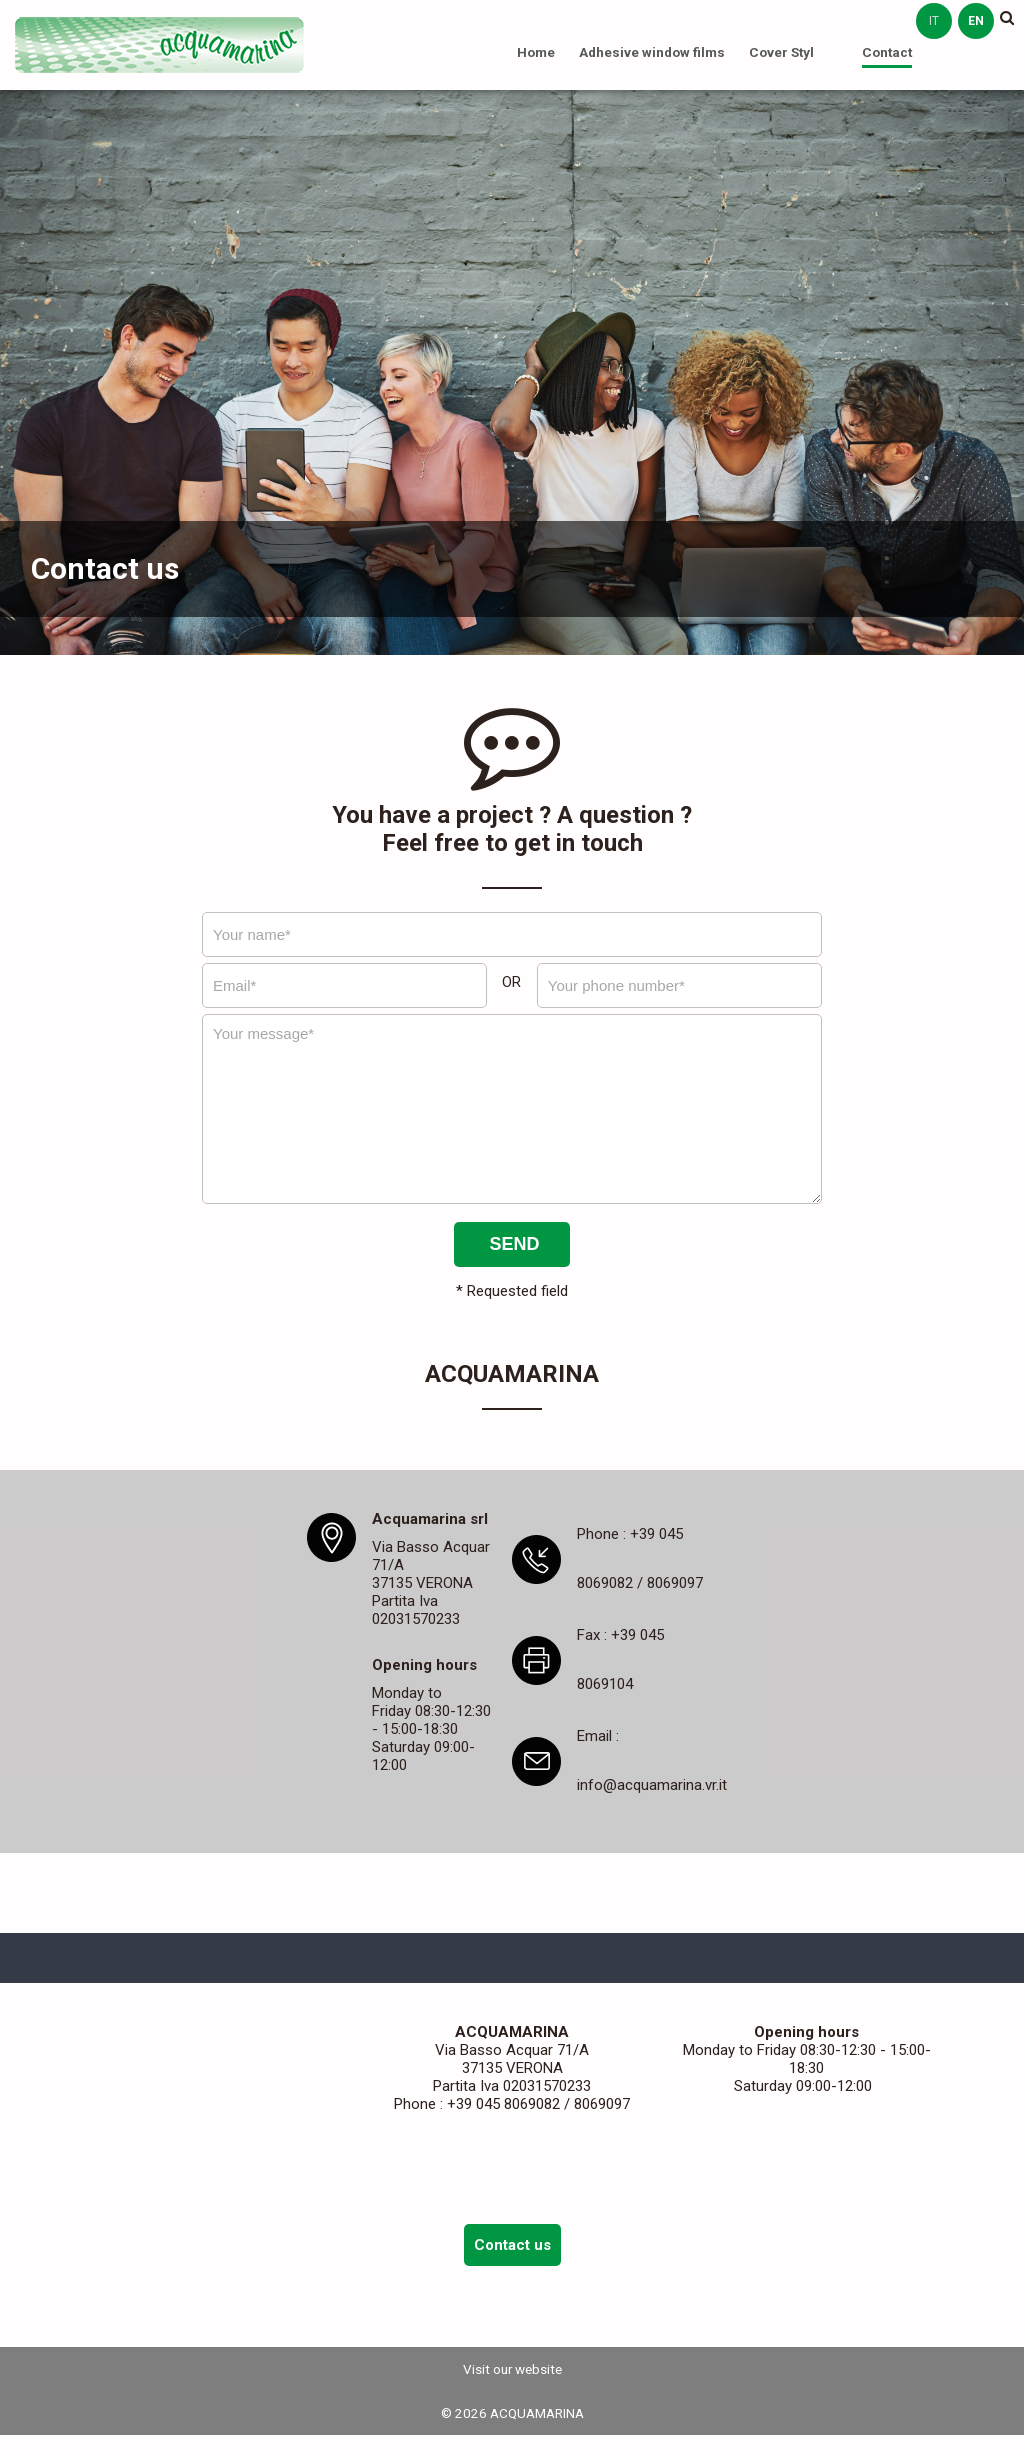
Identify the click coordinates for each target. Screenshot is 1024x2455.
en (976, 21)
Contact (887, 52)
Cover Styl (781, 52)
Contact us (512, 2245)
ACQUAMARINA (160, 45)
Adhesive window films (652, 52)
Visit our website (512, 2369)
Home (536, 52)
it (934, 21)
